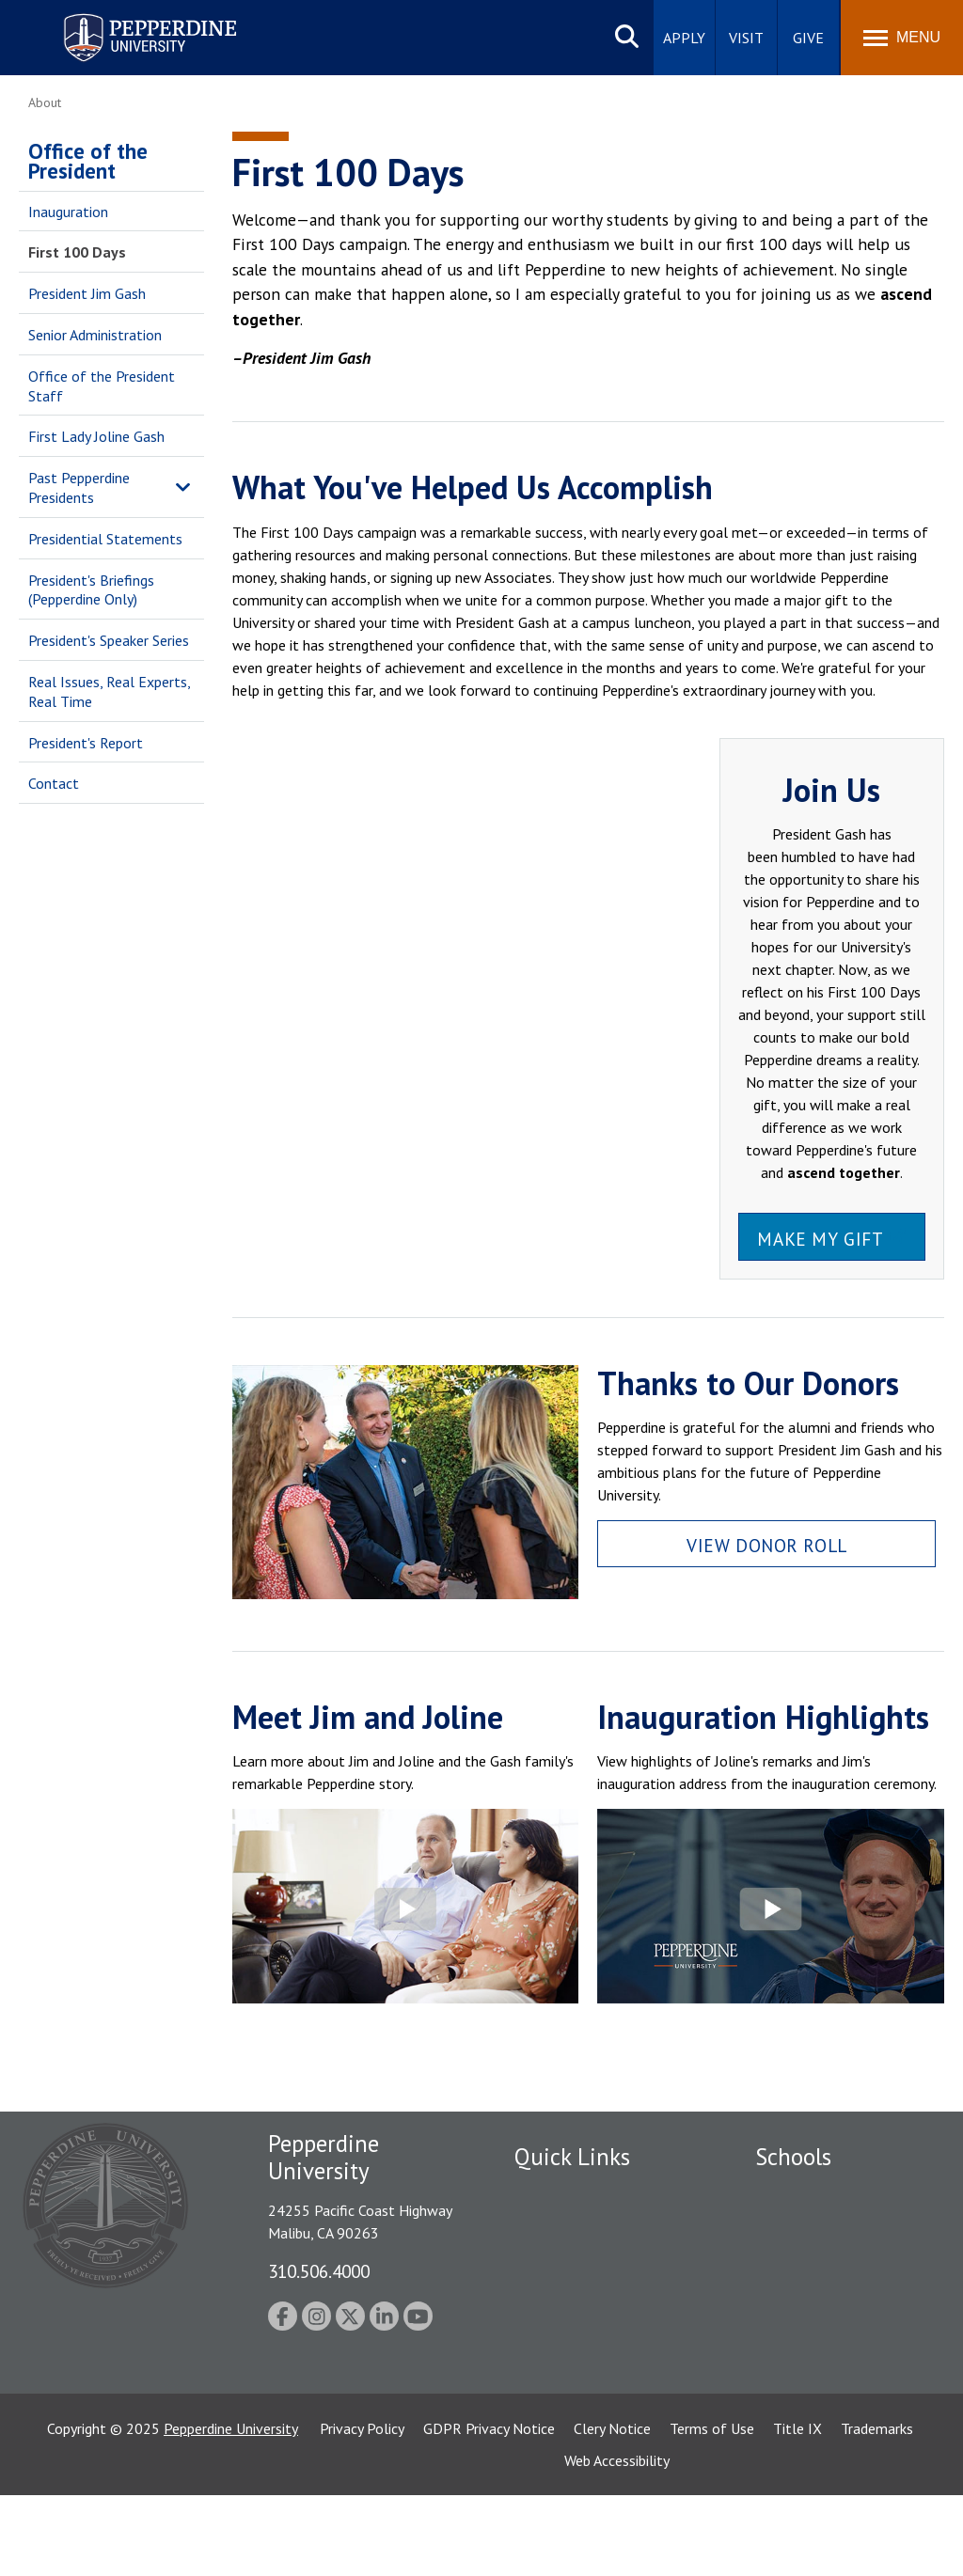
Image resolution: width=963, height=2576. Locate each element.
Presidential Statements (105, 538)
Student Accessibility (579, 2225)
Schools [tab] (793, 2157)
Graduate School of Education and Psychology (837, 2320)
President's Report (85, 742)
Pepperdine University (231, 2509)
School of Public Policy (827, 2382)
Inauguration (68, 211)
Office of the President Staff (101, 386)
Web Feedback (559, 2421)
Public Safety (556, 2192)
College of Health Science (837, 2414)
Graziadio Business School (837, 2258)
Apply (684, 37)
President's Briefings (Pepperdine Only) (91, 590)
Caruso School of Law (825, 2225)
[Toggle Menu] (902, 37)
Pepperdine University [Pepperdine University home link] (127, 17)
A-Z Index (544, 2356)
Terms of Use (712, 2509)
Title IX (797, 2509)
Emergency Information (588, 2258)
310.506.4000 (319, 2271)
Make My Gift (820, 1238)
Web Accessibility (617, 2541)
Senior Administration (95, 334)
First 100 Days (77, 252)
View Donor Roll (767, 1545)
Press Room (552, 2389)
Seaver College (802, 2192)
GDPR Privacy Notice (489, 2509)
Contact (53, 783)
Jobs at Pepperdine (573, 2290)
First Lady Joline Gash (96, 436)
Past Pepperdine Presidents (79, 487)
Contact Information (580, 2323)
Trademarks (877, 2509)
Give (808, 37)
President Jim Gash (87, 293)
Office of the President (88, 160)
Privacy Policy (362, 2509)
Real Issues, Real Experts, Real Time (109, 691)
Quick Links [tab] (572, 2157)
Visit (746, 37)
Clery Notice (612, 2509)
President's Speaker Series (108, 640)
